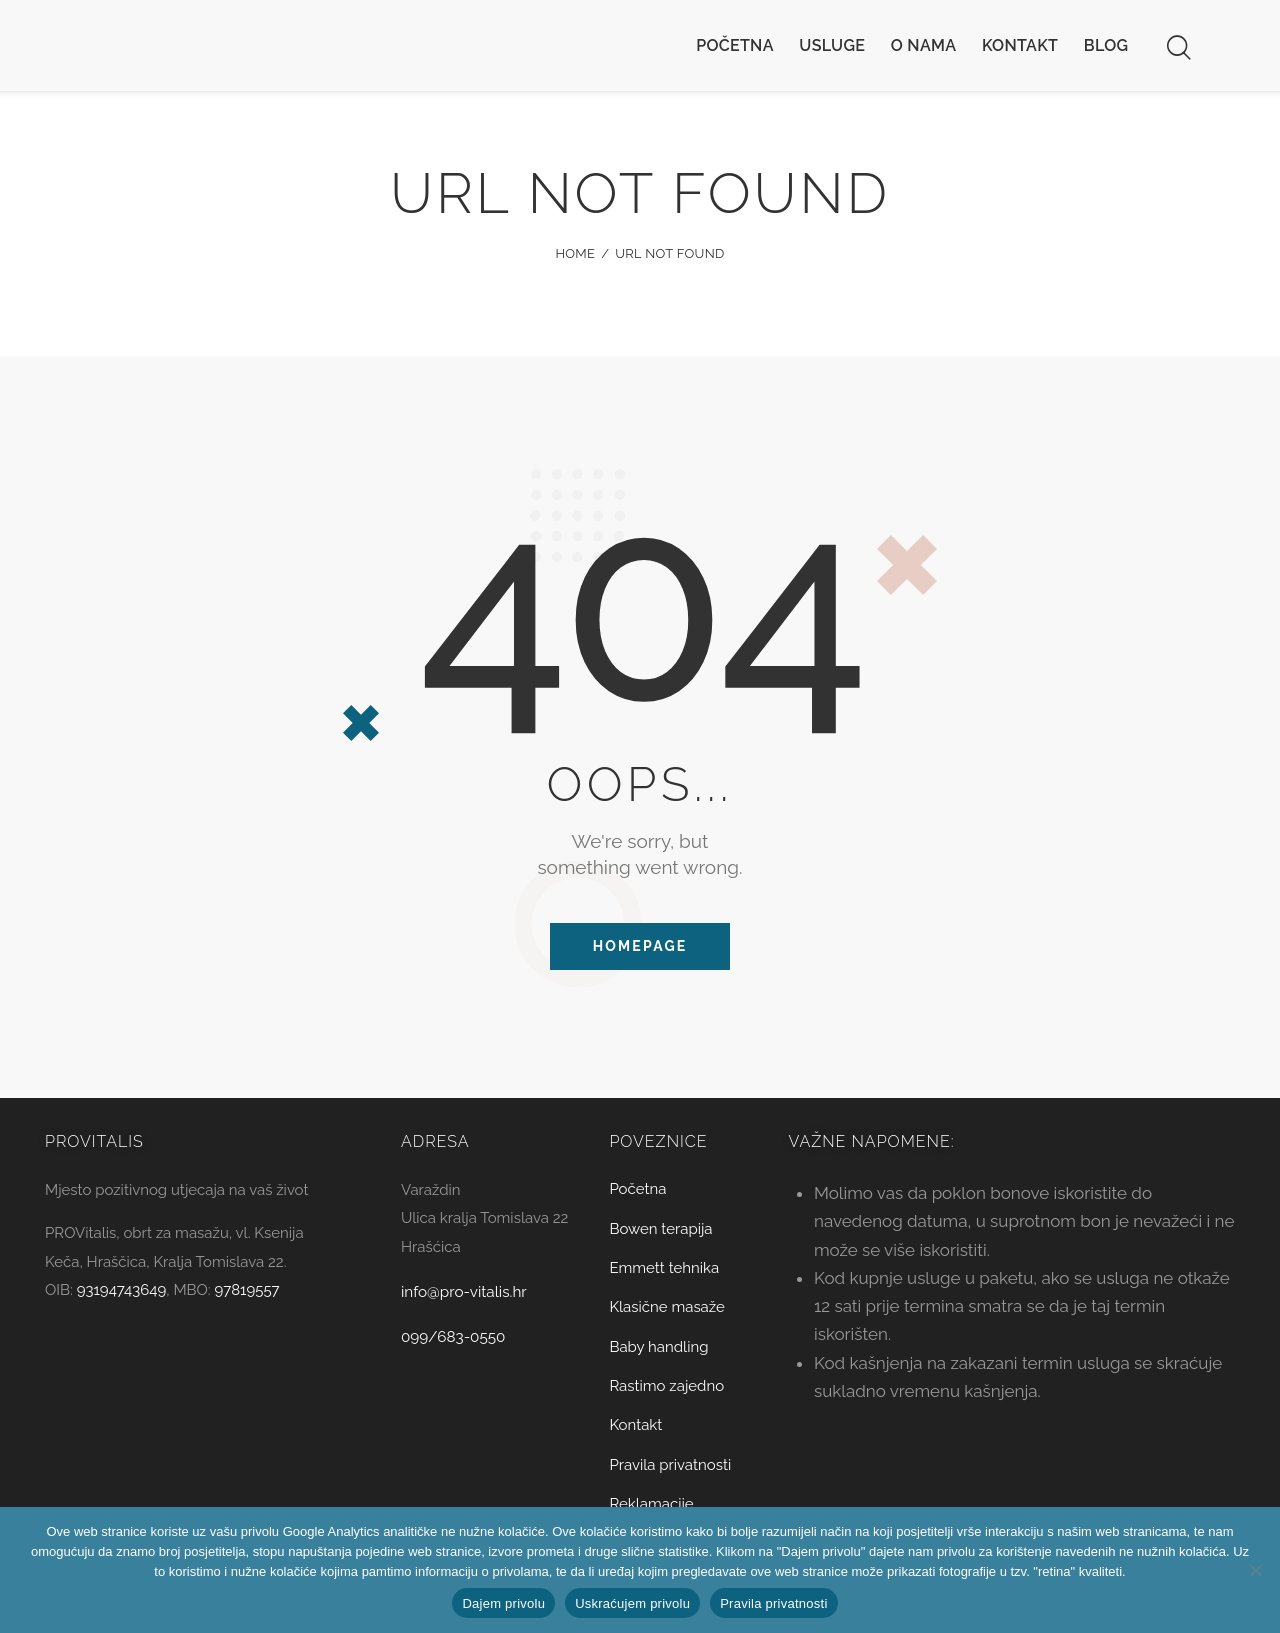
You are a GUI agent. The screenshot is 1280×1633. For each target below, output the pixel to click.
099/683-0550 (459, 1344)
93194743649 (122, 1298)
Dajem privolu (503, 1603)
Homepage (640, 949)
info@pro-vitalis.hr (471, 1299)
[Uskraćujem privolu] (1255, 1570)
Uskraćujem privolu (632, 1603)
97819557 (247, 1298)
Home (575, 253)
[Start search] (1177, 48)
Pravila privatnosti (773, 1603)
